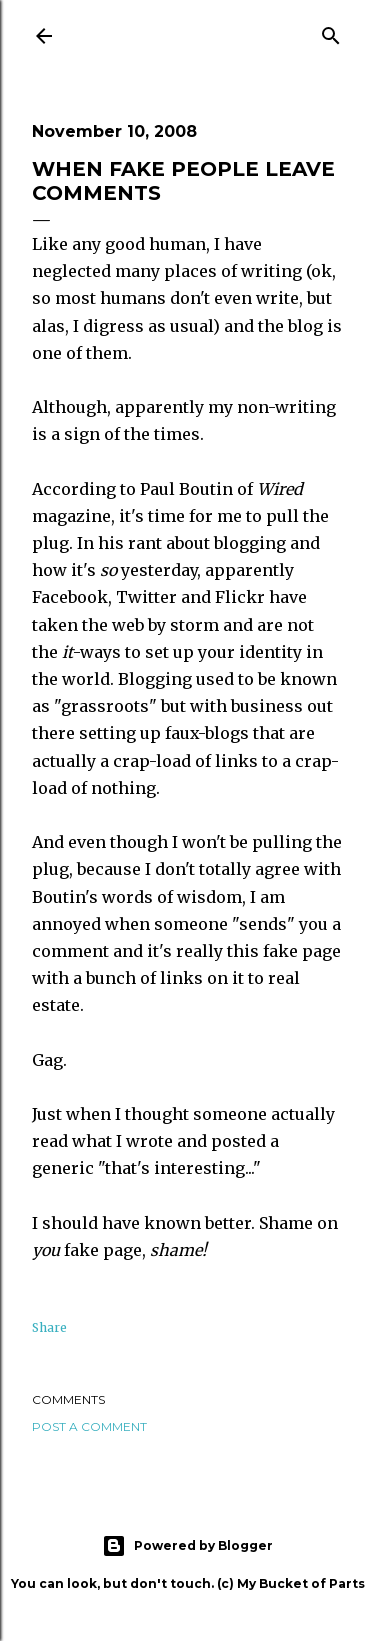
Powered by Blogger (187, 1546)
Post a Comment (89, 1426)
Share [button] (49, 1327)
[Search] (331, 32)
